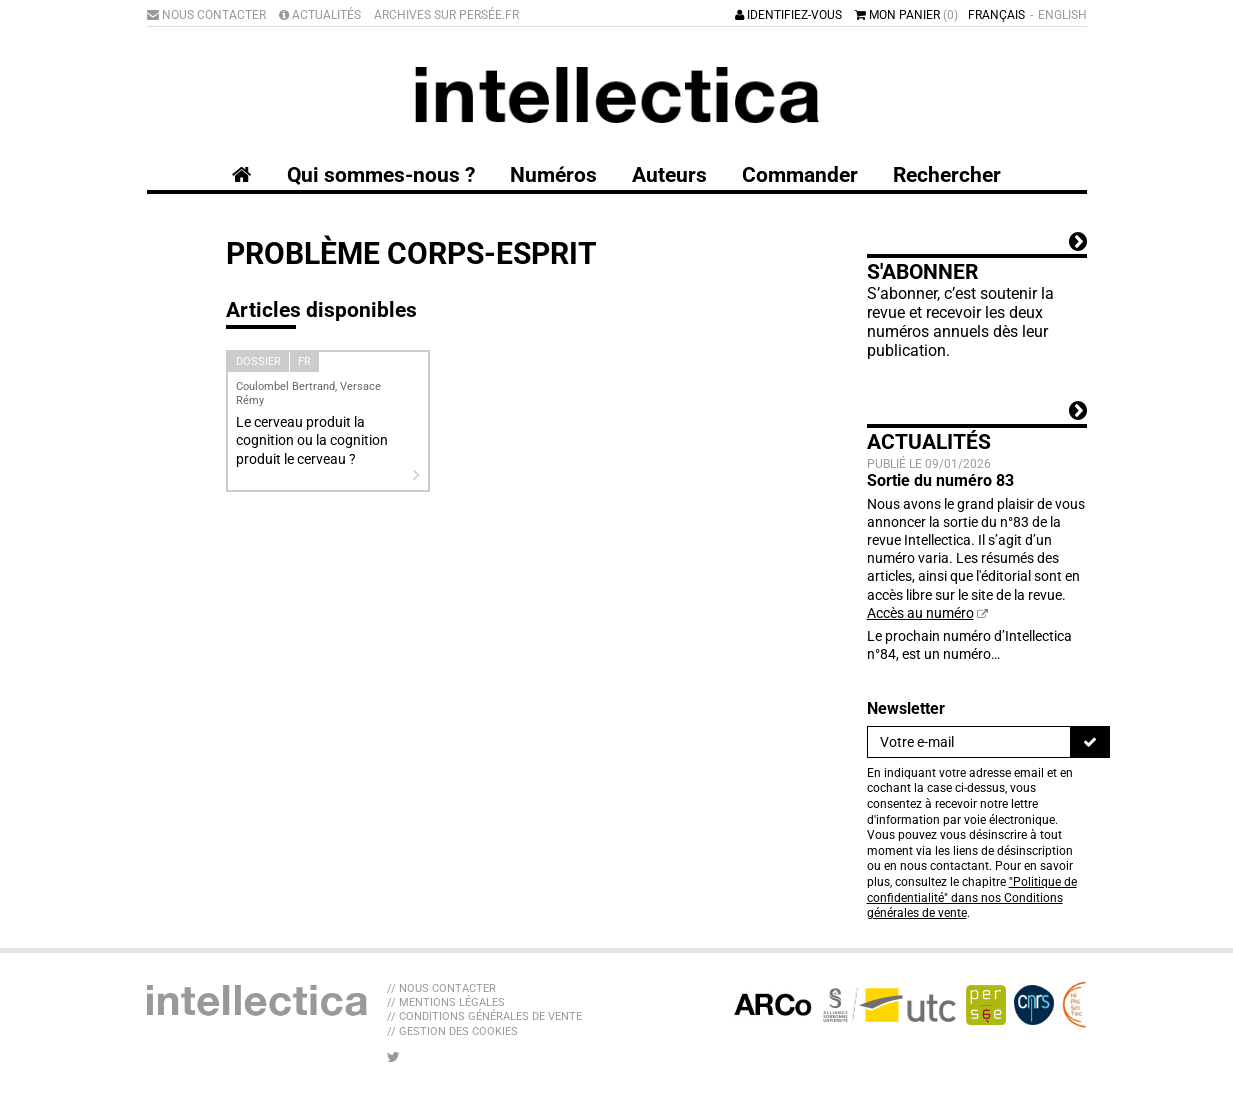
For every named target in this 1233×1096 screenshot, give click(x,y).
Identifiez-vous (788, 15)
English (1062, 15)
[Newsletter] (969, 742)
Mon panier (906, 15)
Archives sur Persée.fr (446, 15)
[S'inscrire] (1090, 742)
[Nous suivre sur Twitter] (393, 1057)
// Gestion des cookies (452, 1031)
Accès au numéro (920, 613)
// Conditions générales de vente (484, 1016)
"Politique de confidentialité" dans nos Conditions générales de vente (972, 897)
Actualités (320, 15)
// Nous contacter (441, 988)
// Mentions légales (446, 1002)
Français (996, 15)
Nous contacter (206, 15)
